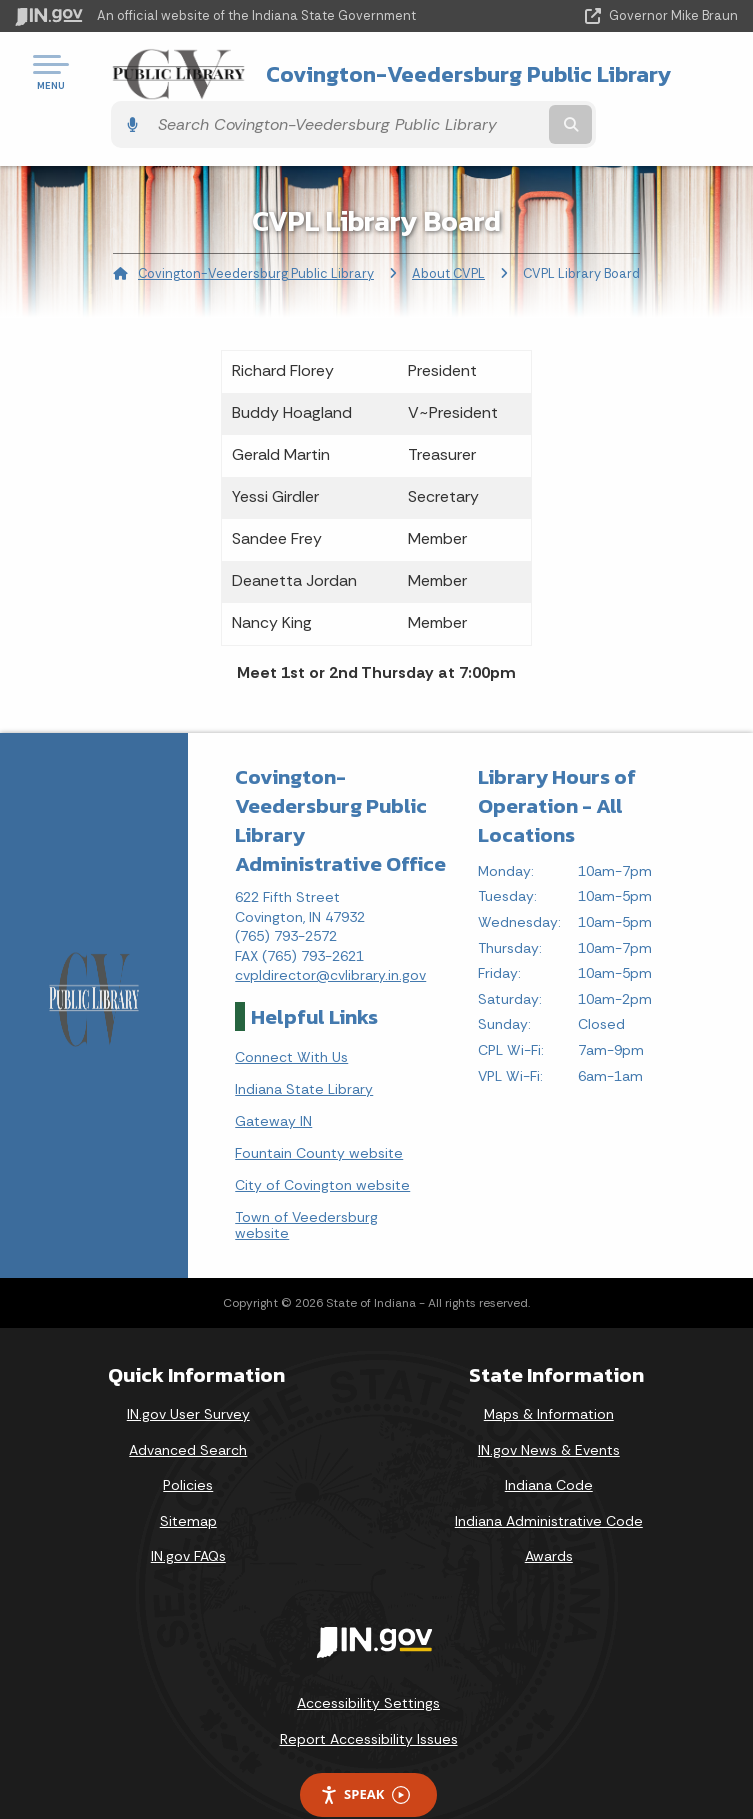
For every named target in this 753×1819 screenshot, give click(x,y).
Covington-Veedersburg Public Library (362, 78)
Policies (188, 1447)
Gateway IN (273, 1083)
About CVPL (448, 235)
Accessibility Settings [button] (368, 1665)
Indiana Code (549, 1447)
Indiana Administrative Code (549, 1483)
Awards (549, 1518)
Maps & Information (549, 1376)
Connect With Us (291, 1019)
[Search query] (633, 79)
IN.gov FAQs (188, 1518)
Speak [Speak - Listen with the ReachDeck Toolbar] (365, 1756)
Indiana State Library (304, 1051)
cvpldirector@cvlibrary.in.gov (330, 937)
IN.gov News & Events (549, 1412)
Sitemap (188, 1483)
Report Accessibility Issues (369, 1701)
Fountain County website (319, 1115)
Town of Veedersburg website (306, 1187)
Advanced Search (188, 1412)
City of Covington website (322, 1147)
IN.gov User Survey (188, 1376)
